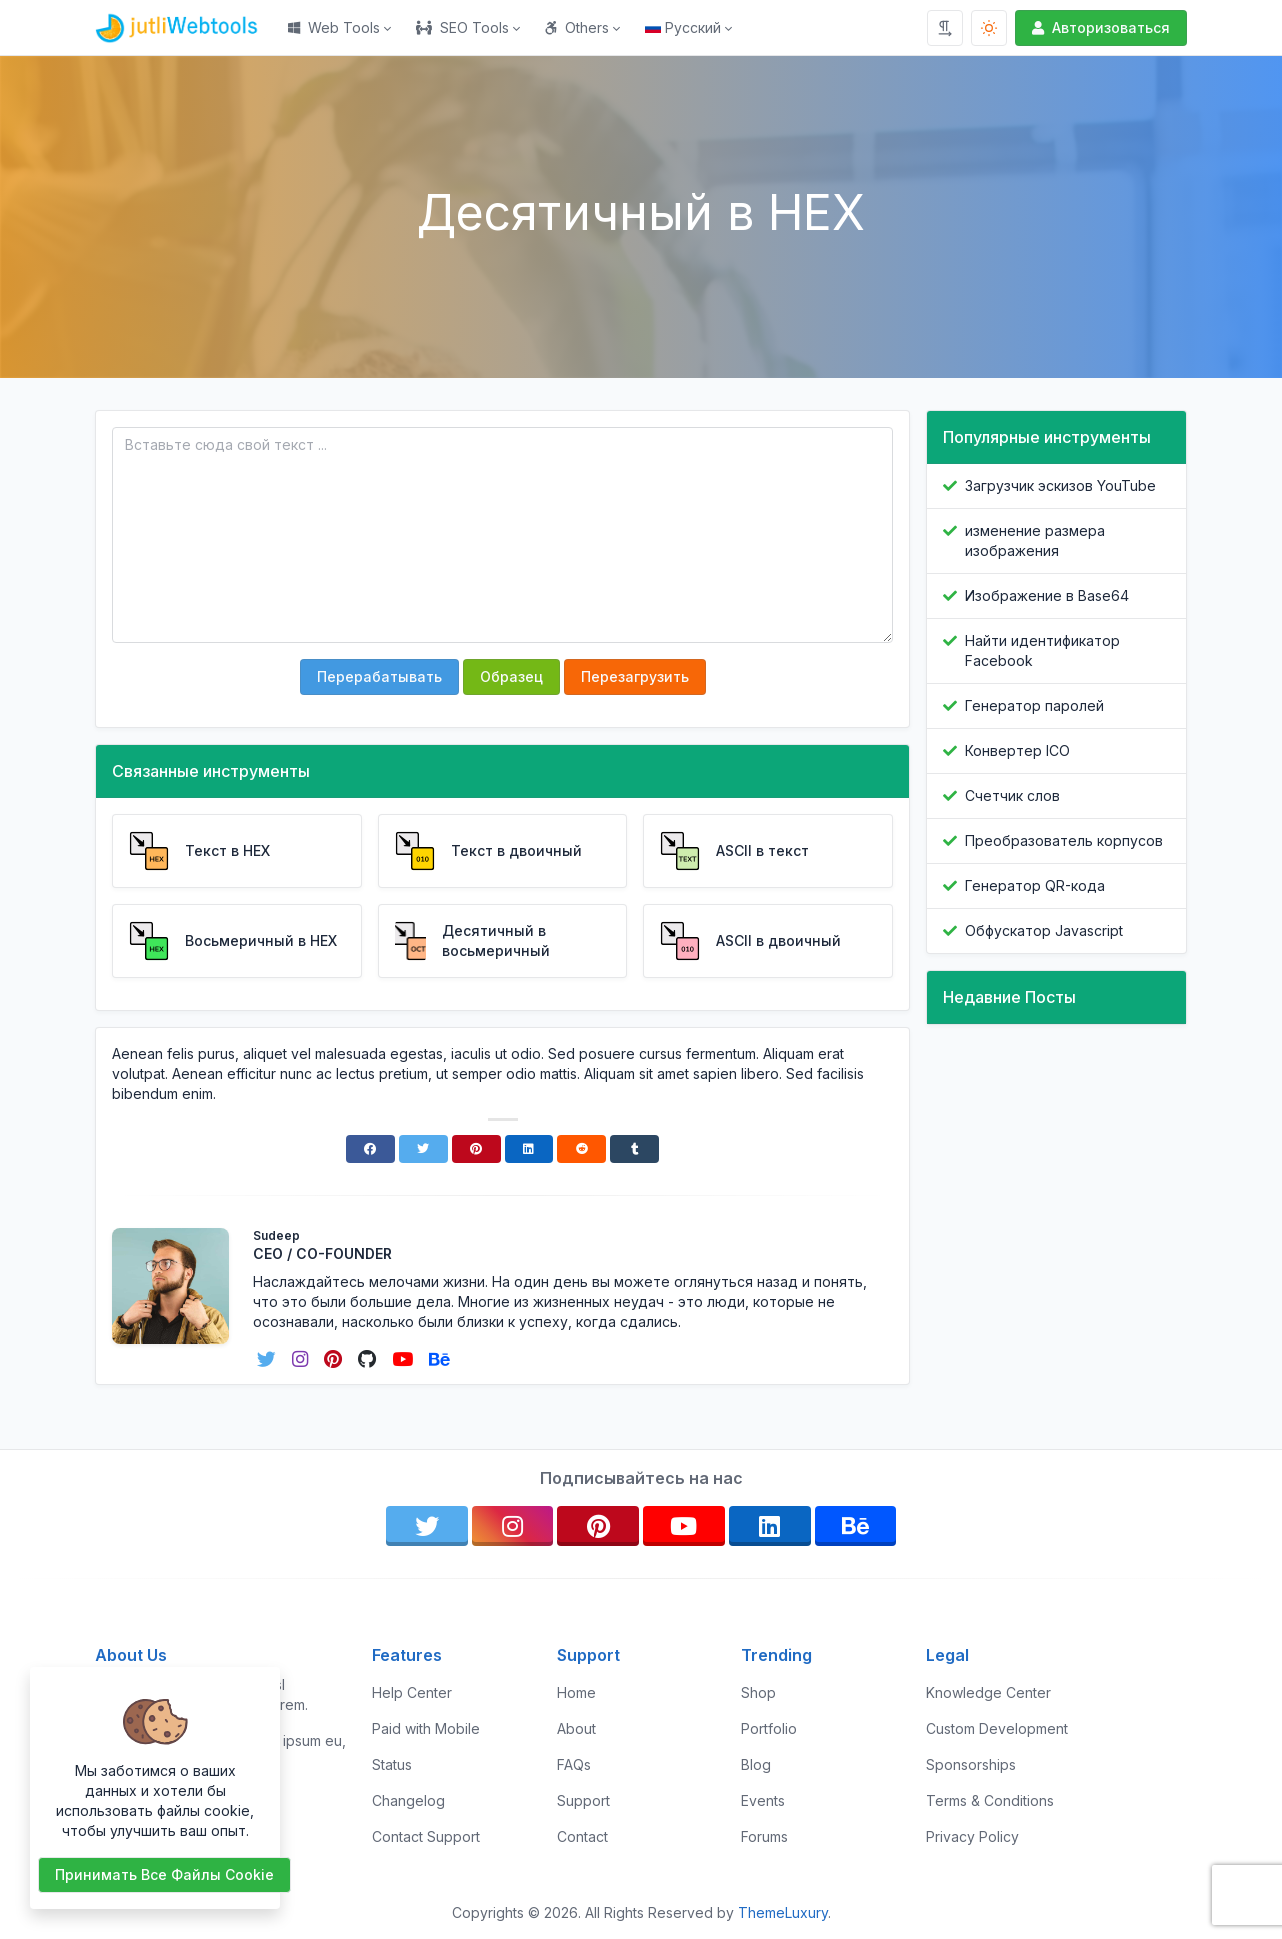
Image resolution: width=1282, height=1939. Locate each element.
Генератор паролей (1034, 705)
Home (576, 1692)
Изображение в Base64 (1047, 595)
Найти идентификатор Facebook (1042, 650)
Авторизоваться (1099, 27)
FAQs (574, 1764)
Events (763, 1800)
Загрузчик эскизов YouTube (1060, 485)
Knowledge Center (988, 1692)
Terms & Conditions (990, 1800)
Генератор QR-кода (1035, 885)
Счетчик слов (1012, 795)
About (576, 1728)
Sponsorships (971, 1764)
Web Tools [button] (334, 27)
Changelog (408, 1800)
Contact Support (426, 1836)
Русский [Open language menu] (683, 27)
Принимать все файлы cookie (164, 1874)
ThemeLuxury (783, 1912)
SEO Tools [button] (462, 27)
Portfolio (769, 1728)
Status (392, 1764)
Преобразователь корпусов (1064, 840)
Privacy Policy (972, 1836)
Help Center (412, 1692)
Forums (764, 1836)
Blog (756, 1764)
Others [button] (577, 27)
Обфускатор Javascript (1044, 930)
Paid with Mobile (426, 1728)
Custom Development (997, 1728)
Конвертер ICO (1017, 750)
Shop (758, 1692)
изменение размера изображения (1035, 540)
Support (583, 1800)
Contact (582, 1836)
